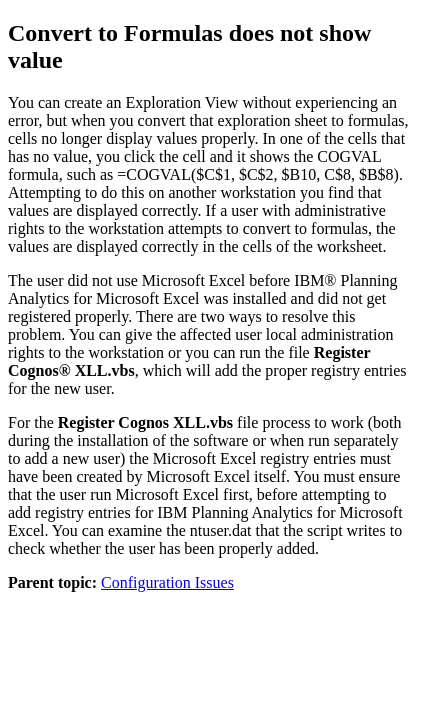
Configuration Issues (167, 582)
